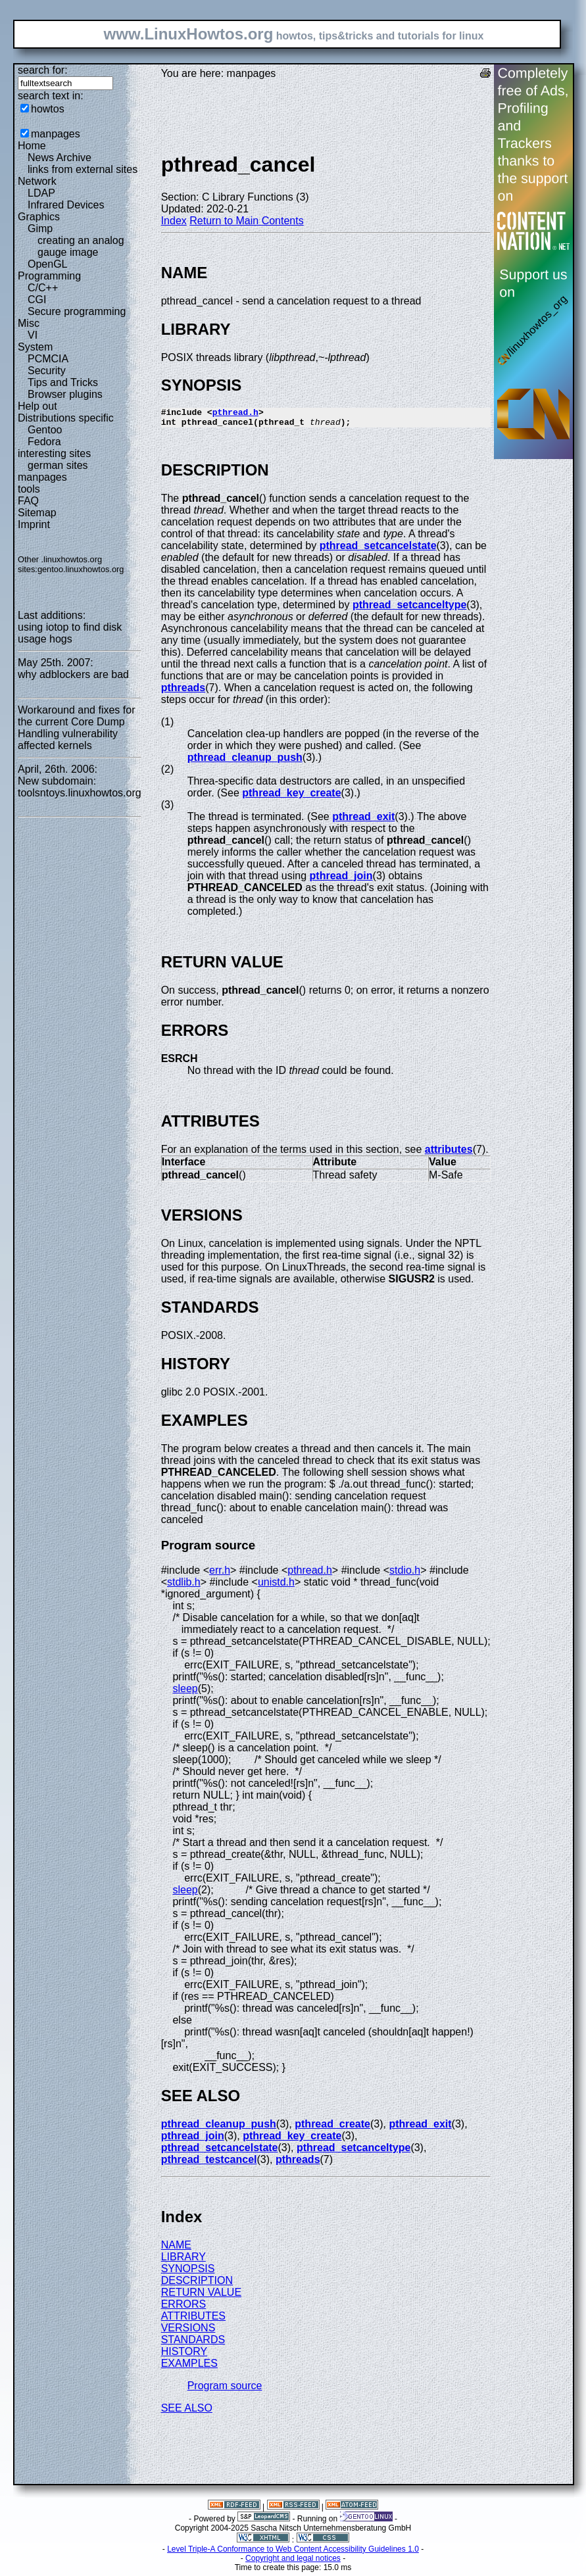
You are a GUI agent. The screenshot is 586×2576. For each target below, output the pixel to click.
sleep (184, 1692)
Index (174, 220)
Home (32, 145)
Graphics (39, 216)
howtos (47, 108)
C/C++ (43, 287)
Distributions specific (66, 418)
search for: (43, 70)
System (35, 346)
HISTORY (184, 2355)
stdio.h (404, 1574)
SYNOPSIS (188, 2272)
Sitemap (37, 512)
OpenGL (47, 264)
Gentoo (45, 429)
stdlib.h (184, 1586)
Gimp (40, 228)
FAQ (28, 500)
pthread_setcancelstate (378, 549)
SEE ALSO (186, 2412)
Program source (224, 2389)
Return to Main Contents (246, 220)
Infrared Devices (66, 204)
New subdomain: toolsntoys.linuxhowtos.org (79, 786)
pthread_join (341, 879)
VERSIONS (188, 2331)
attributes (449, 1153)
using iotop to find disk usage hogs (70, 632)
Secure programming (77, 311)
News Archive (59, 157)
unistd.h (276, 1586)
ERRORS (183, 2308)
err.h (219, 1574)
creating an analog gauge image (80, 246)
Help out (37, 406)
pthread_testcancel (209, 2163)
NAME (176, 2248)
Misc (28, 323)
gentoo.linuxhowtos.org (80, 569)
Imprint (34, 524)
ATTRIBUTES (193, 2319)
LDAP (41, 193)
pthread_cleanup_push (245, 761)
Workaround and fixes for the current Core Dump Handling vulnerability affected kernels (76, 727)
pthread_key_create (291, 796)
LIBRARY (183, 2260)
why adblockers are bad (73, 674)
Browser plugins (65, 394)
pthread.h (235, 414)
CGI (37, 299)
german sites (58, 465)
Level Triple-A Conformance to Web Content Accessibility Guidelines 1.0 (293, 2553)
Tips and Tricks (63, 382)
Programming (49, 275)
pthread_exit (363, 820)
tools (29, 489)
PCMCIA (48, 358)
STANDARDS (193, 2343)
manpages (55, 133)
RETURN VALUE (201, 2296)
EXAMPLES (189, 2367)
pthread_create (332, 2127)
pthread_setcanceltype (409, 608)
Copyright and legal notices (293, 2562)
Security (47, 370)
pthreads (183, 691)
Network (37, 181)
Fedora (44, 441)
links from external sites (82, 169)
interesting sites (54, 453)
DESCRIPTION (197, 2284)
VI (32, 335)
